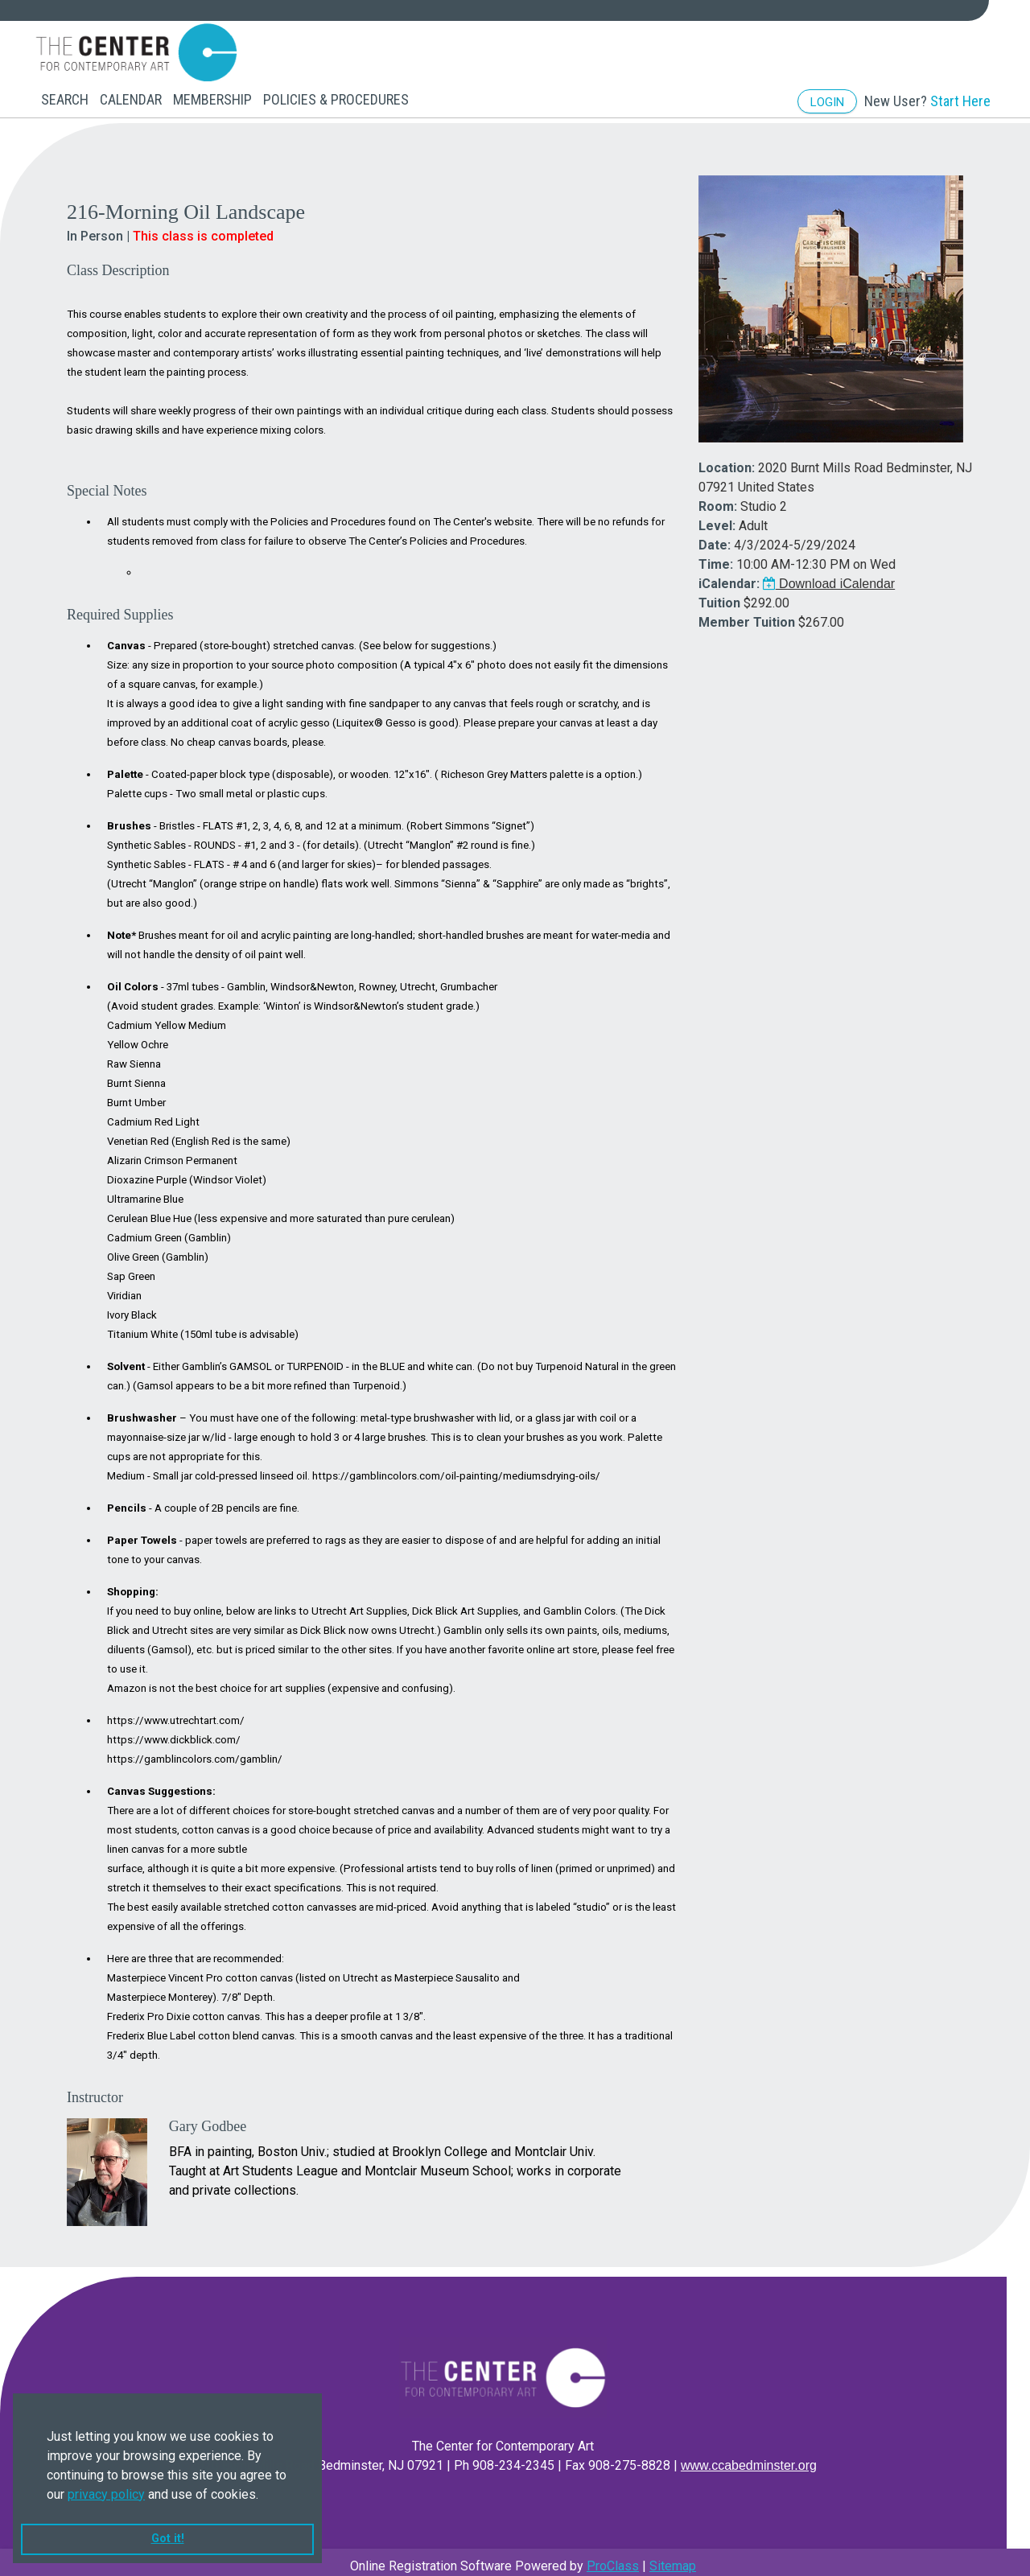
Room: (717, 498)
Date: (714, 537)
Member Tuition (746, 614)
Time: (715, 556)
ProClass (613, 2558)
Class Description (118, 262)
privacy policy (106, 2494)
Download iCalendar (829, 575)
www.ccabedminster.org (749, 2457)
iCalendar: (729, 575)
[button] (264, 2495)
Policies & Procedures (336, 99)
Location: (726, 459)
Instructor (95, 2089)
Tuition (719, 595)
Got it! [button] (167, 2538)
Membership (212, 99)
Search (65, 99)
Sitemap (672, 2558)
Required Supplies (120, 607)
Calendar (131, 99)
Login (827, 102)
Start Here (960, 101)
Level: (716, 517)
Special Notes (106, 483)
